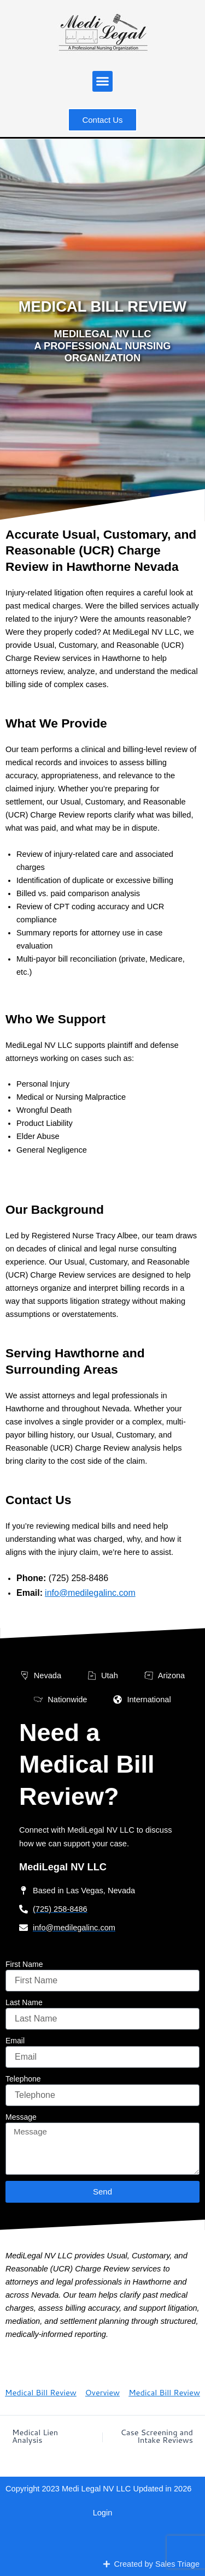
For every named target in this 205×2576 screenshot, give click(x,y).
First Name (24, 1964)
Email (15, 2040)
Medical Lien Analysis (35, 2436)
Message (21, 2117)
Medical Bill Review (41, 2392)
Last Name (24, 2002)
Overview (102, 2392)
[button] (102, 81)
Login (103, 2512)
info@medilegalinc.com (90, 1592)
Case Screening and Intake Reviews (157, 2436)
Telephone (23, 2078)
